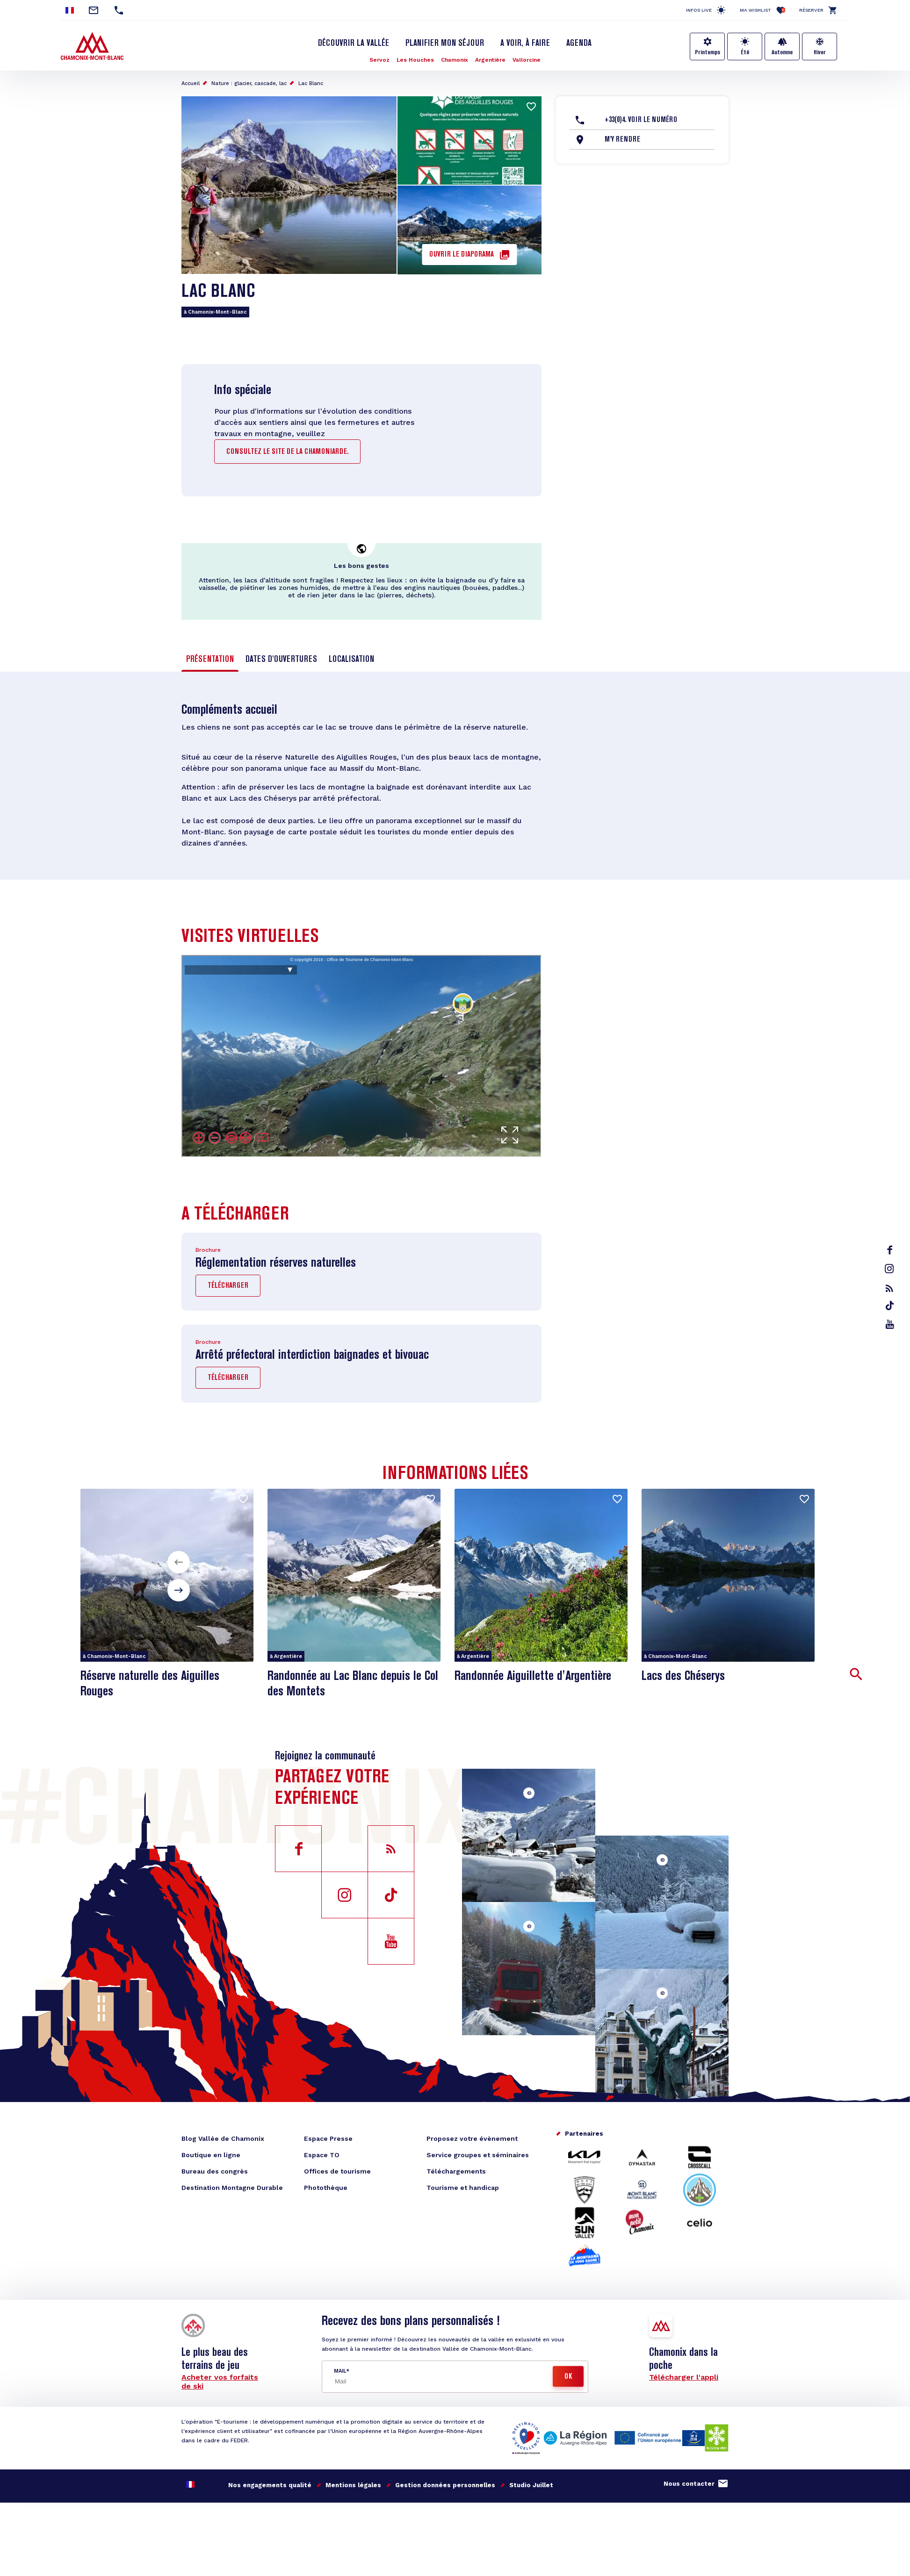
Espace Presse (328, 2138)
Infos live (699, 10)
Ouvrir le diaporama (461, 254)
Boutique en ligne (210, 2155)
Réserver (811, 10)
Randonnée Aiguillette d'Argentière (533, 1676)
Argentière (490, 60)
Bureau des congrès (214, 2171)
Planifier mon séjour (444, 43)
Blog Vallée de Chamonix (222, 2138)
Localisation (351, 659)
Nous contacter (689, 2483)
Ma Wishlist (762, 10)
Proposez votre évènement (472, 2138)
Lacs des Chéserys (683, 1676)
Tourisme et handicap (462, 2187)
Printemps (707, 52)
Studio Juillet (531, 2485)
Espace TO (321, 2155)
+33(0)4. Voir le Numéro (641, 120)
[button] (178, 1562)
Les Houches (415, 60)
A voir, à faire (525, 43)
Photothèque (325, 2187)
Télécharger (228, 1286)
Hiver (820, 52)
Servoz (379, 60)
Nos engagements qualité (269, 2485)
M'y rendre (622, 139)
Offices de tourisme (337, 2171)
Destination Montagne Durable (232, 2187)
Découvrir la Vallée (353, 43)
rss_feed (889, 1288)
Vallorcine (527, 60)
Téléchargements (456, 2171)
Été (745, 52)
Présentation (210, 659)
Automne (782, 52)
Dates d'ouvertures (281, 659)
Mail (340, 2371)
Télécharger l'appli (683, 2377)
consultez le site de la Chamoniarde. (287, 452)
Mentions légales (353, 2485)
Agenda (579, 43)
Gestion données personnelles (445, 2485)
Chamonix (454, 60)
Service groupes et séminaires (477, 2155)
